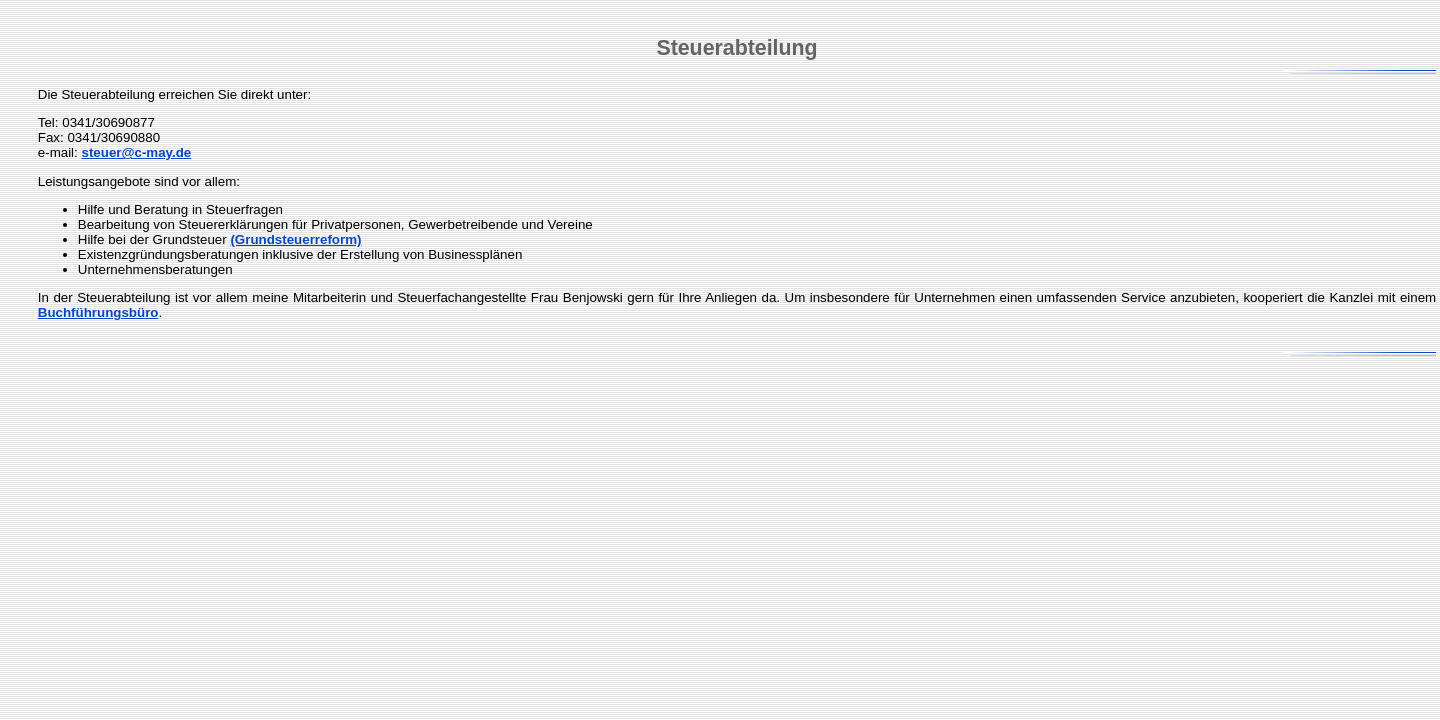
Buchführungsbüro (98, 312)
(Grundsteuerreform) (295, 239)
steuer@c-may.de (136, 152)
